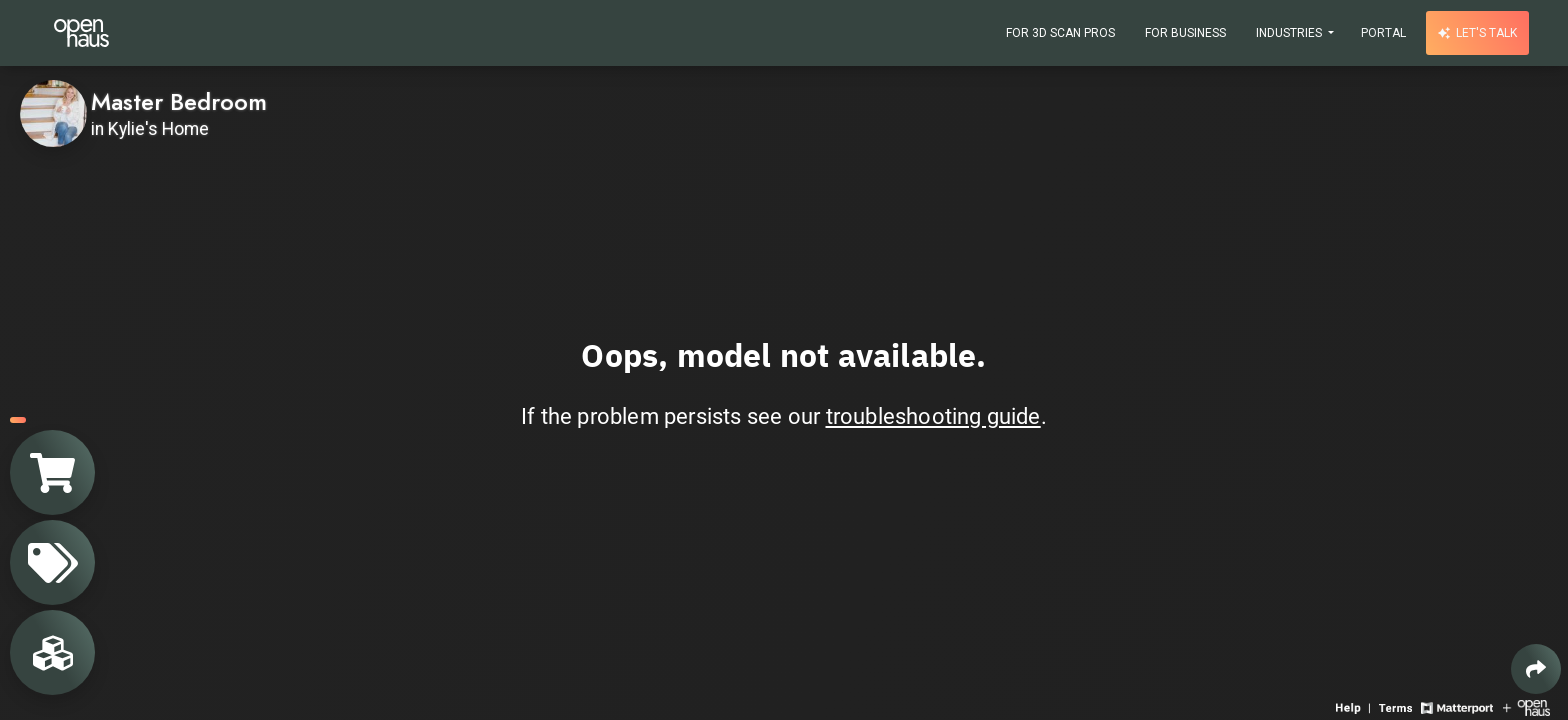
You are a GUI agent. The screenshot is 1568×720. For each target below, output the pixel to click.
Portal (1383, 33)
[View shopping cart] (52, 472)
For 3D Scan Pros (1060, 33)
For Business (1185, 33)
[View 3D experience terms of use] (1397, 706)
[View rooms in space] (52, 652)
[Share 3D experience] (1536, 669)
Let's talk (1477, 33)
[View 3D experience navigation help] (1355, 706)
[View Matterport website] (1456, 706)
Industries (1290, 33)
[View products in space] (52, 562)
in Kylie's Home (150, 129)
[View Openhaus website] (1526, 706)
